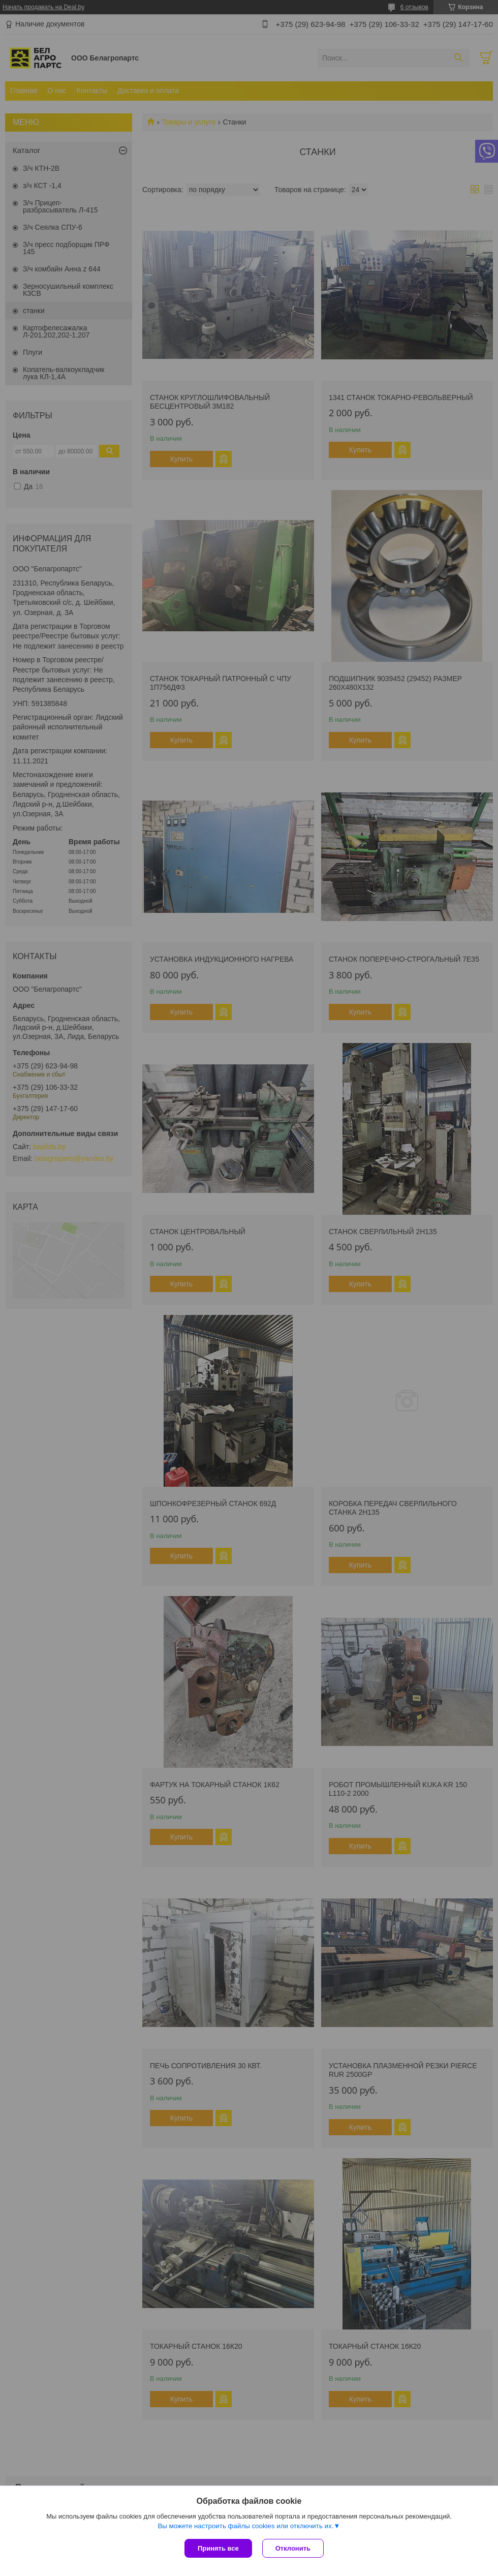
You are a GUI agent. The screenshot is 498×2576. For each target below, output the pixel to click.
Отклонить (292, 2548)
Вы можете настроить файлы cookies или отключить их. (245, 2526)
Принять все (218, 2548)
